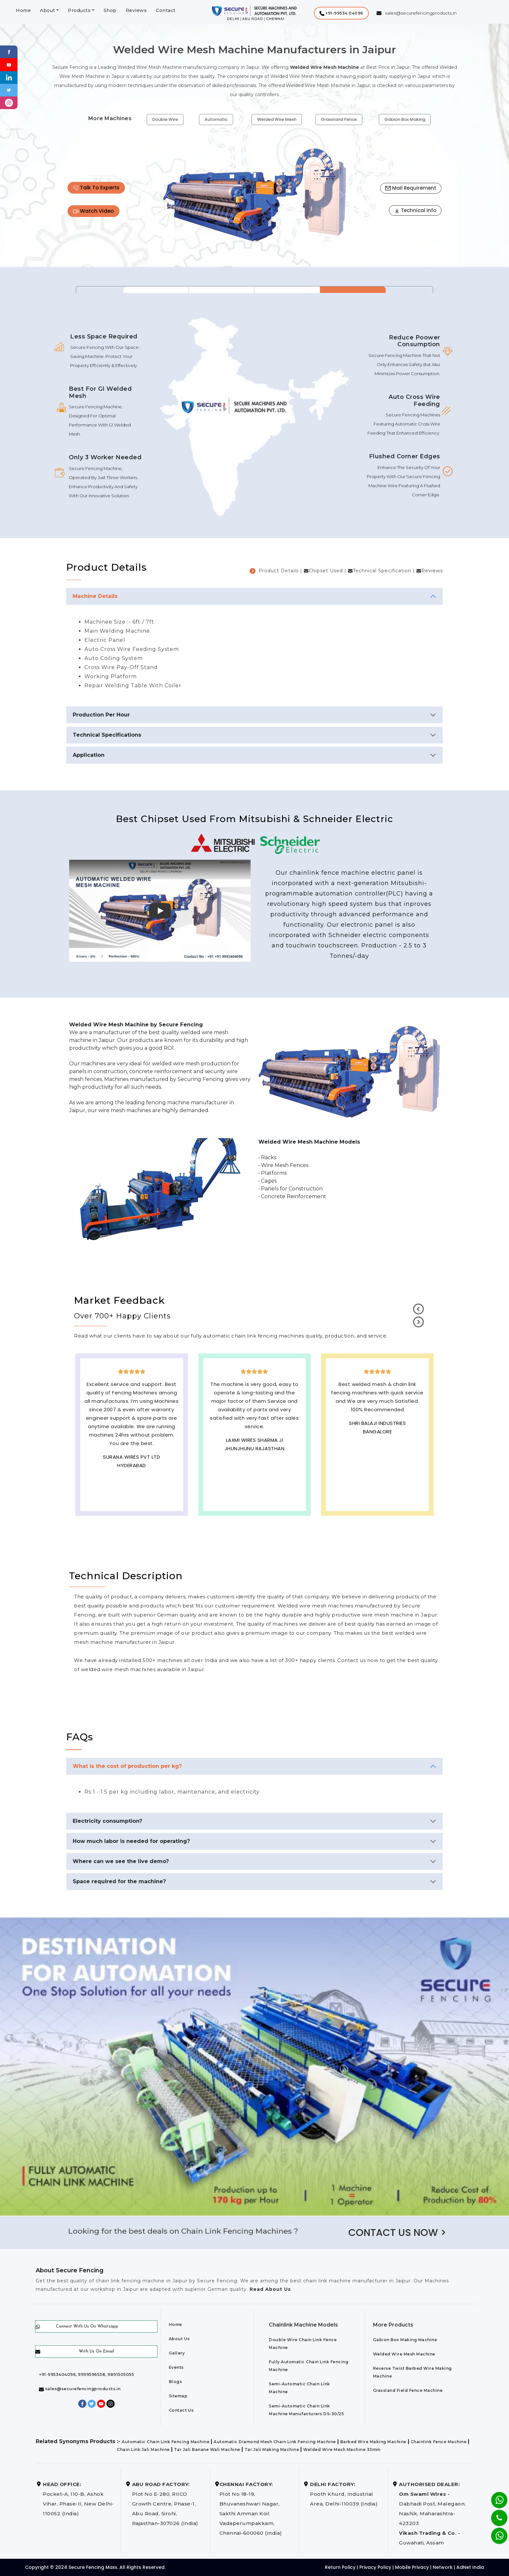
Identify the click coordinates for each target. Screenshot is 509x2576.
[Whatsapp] (495, 2532)
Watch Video (93, 211)
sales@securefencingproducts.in (80, 2388)
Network (443, 2567)
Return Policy (340, 2567)
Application (89, 755)
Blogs (175, 2381)
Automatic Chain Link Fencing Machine (165, 2441)
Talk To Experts (96, 187)
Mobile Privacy (412, 2567)
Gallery (177, 2353)
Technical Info (415, 210)
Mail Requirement (410, 187)
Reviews (136, 10)
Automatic (216, 119)
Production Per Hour (101, 715)
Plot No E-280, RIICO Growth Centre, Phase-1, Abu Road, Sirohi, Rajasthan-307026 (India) (165, 2503)
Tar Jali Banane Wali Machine (207, 2449)
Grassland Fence (339, 119)
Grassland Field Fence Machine (408, 2390)
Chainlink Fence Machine (439, 2441)
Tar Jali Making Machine (271, 2449)
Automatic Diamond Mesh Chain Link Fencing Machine (275, 2441)
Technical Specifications (107, 735)
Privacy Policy (375, 2567)
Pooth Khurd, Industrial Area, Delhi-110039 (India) (344, 2494)
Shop (110, 10)
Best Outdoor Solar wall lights (377, 1442)
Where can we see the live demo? (121, 1861)
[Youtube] (9, 64)
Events (176, 2367)
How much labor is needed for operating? (131, 1841)
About (47, 10)
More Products (393, 2325)
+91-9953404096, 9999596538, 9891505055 (86, 2374)
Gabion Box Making (404, 119)
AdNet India (470, 2567)
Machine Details (95, 596)
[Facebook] (9, 51)
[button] (341, 13)
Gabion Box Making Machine (405, 2339)
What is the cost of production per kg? (127, 1766)
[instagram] (9, 102)
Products (79, 10)
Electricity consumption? (107, 1821)
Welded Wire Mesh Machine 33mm (341, 2449)
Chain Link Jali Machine (143, 2449)
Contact (166, 10)
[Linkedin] (9, 77)
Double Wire (165, 119)
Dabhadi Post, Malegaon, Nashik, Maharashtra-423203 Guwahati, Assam (432, 2513)
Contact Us (181, 2410)
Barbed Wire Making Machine (373, 2441)
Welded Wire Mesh (276, 119)
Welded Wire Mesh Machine (404, 2354)
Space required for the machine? (119, 1881)
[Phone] (494, 2514)
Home (23, 10)
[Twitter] (9, 89)
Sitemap (178, 2395)
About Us (179, 2338)
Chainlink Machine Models (303, 2325)
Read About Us (269, 2289)
